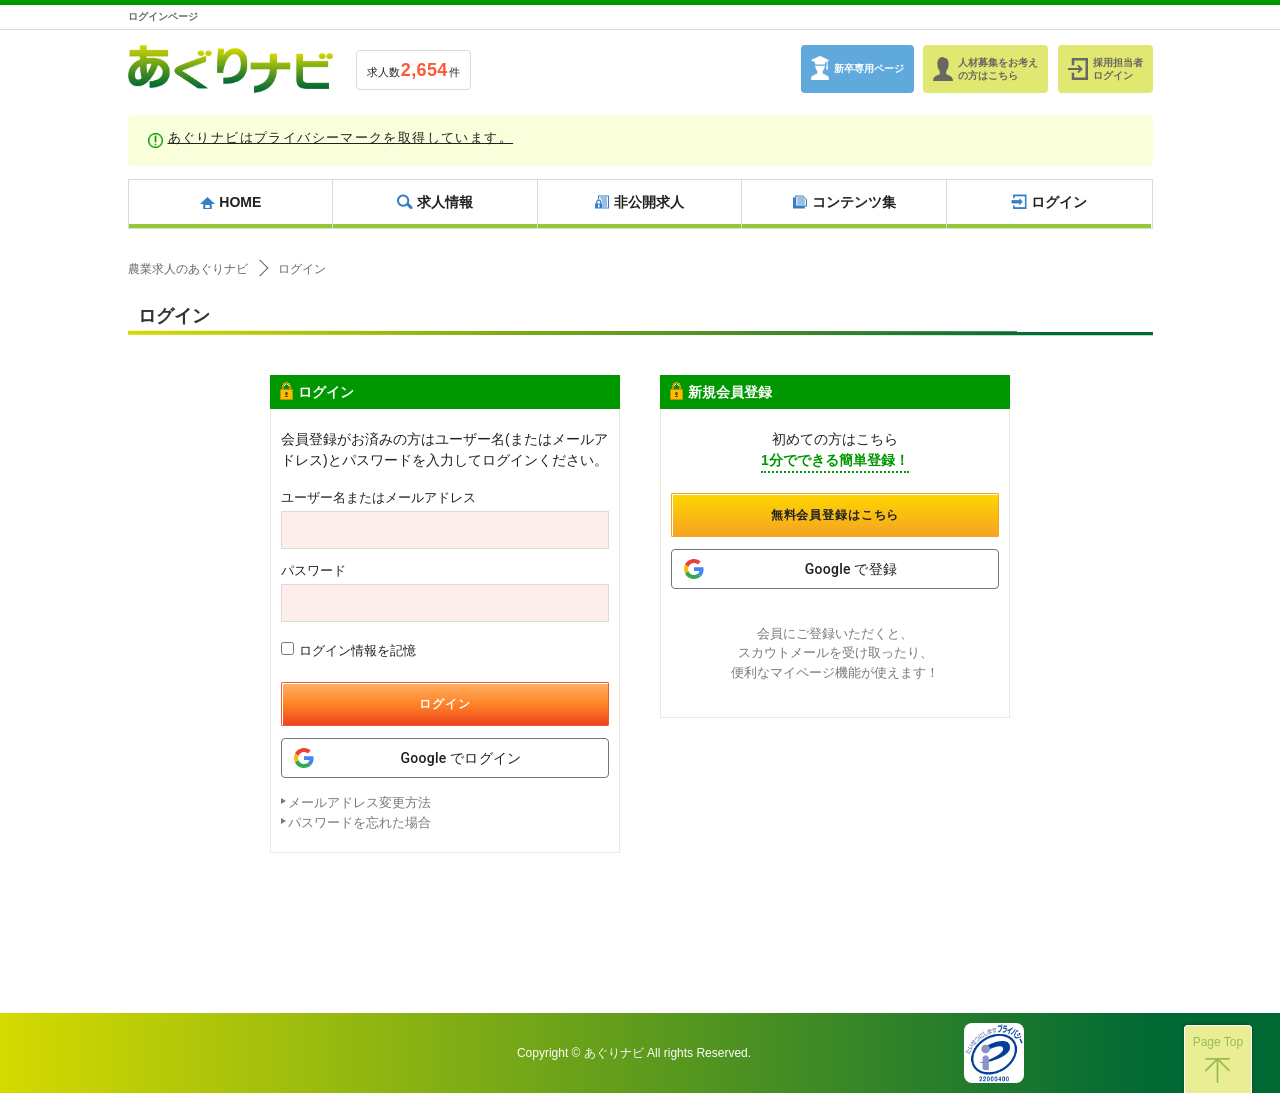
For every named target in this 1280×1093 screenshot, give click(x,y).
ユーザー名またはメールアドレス (378, 497)
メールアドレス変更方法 (359, 802)
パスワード (313, 570)
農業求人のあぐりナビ (188, 269)
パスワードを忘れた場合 (359, 822)
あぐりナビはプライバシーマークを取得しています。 (341, 137)
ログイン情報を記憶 (348, 650)
